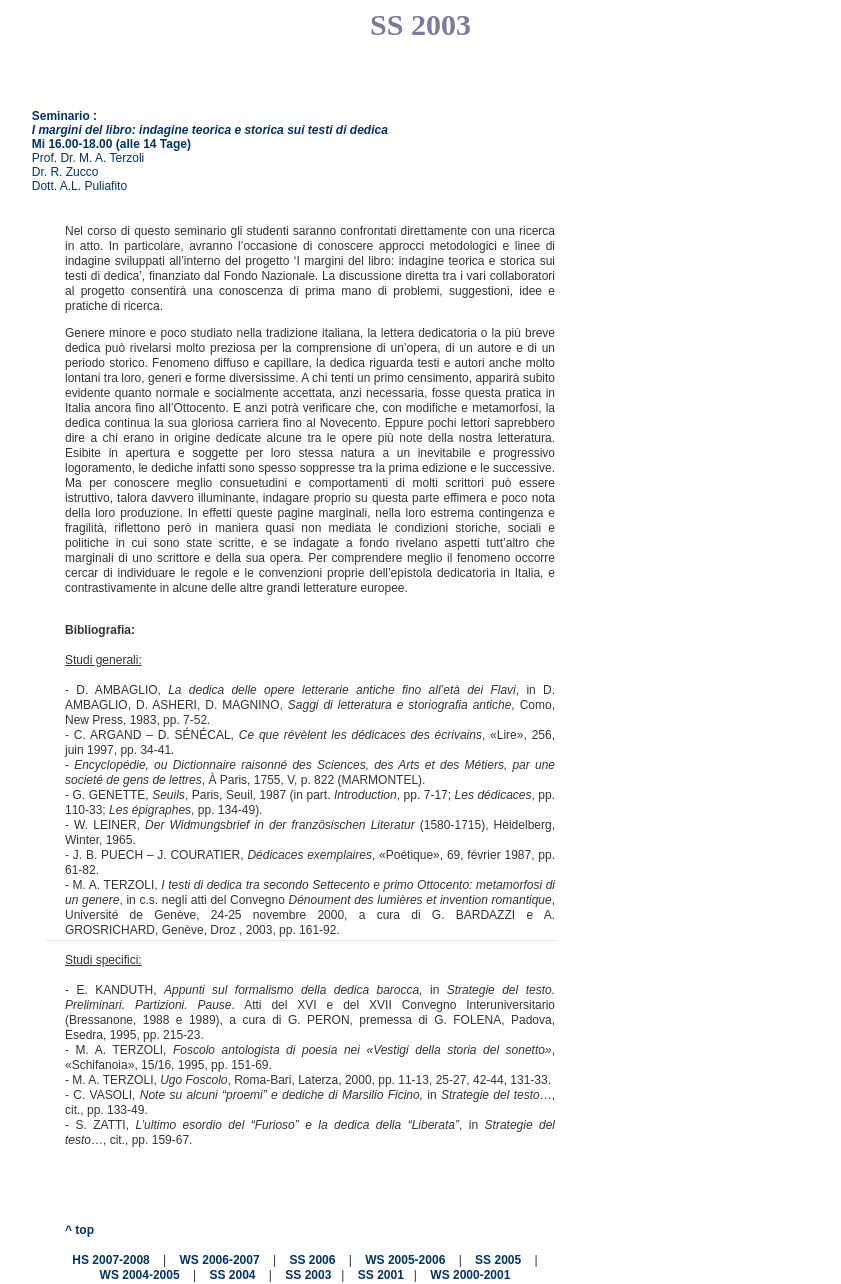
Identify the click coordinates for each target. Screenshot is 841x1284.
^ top (79, 1230)
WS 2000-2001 (470, 1276)
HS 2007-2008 (110, 1260)
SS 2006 (312, 1260)
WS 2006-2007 (220, 1260)
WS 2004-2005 (140, 1276)
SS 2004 (232, 1276)
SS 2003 (308, 1276)
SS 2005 (498, 1260)
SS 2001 (381, 1276)
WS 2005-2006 (405, 1260)
